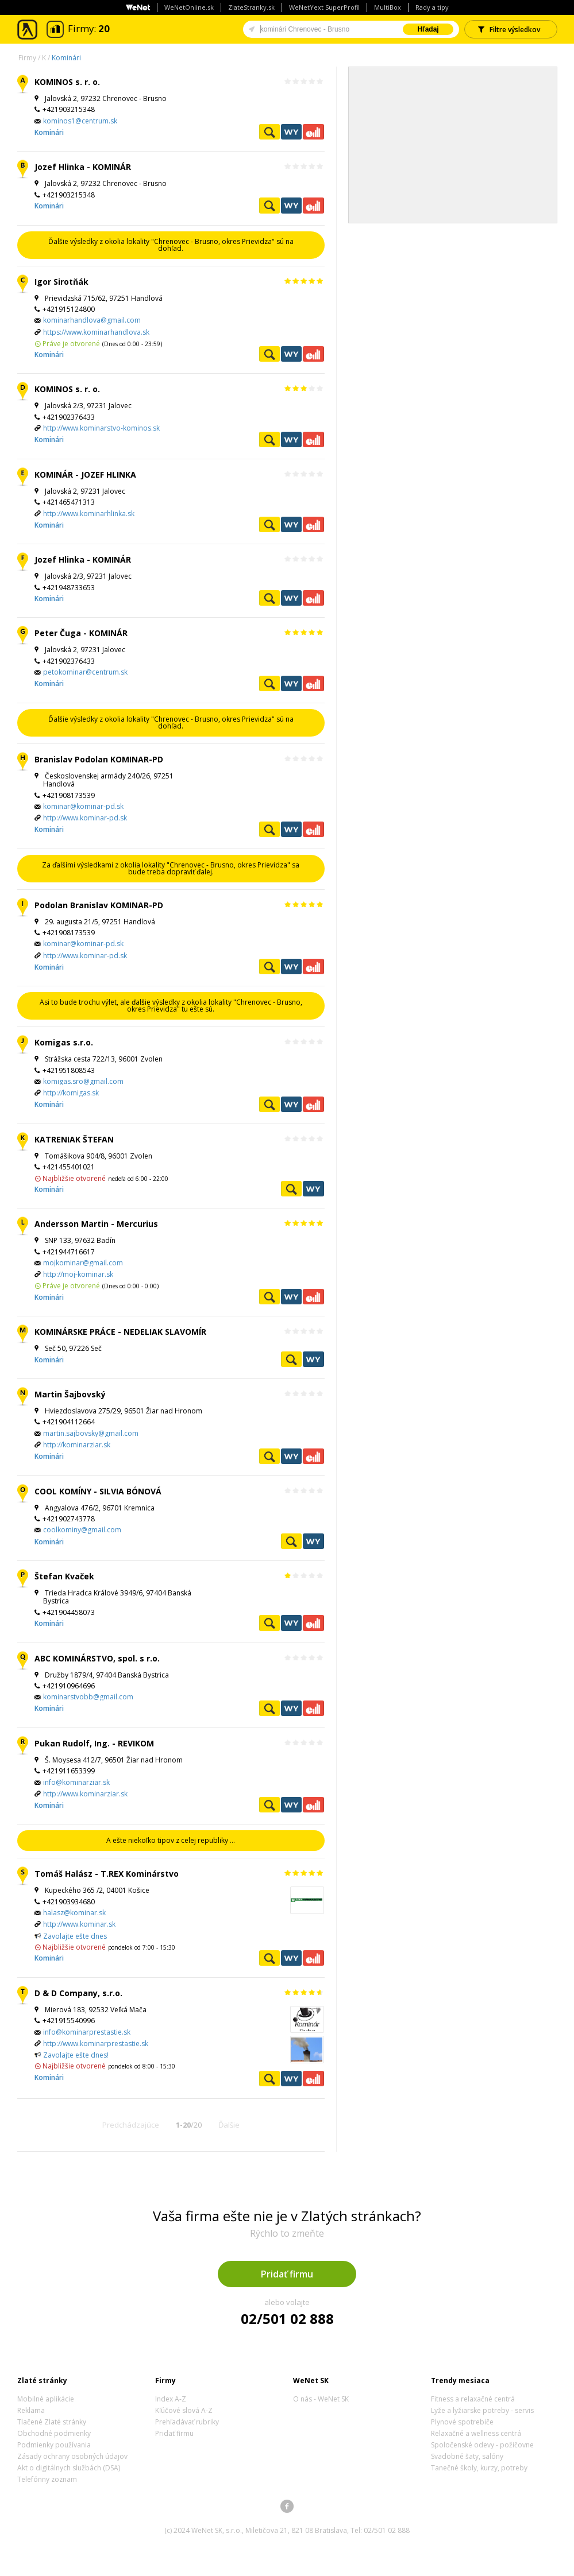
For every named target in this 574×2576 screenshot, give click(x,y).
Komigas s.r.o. (63, 1042)
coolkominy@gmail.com (82, 1530)
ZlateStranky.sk (251, 7)
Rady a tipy (432, 7)
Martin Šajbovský (70, 1394)
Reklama (31, 2410)
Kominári (66, 58)
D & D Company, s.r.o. (78, 1993)
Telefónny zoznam (47, 2479)
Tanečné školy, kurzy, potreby (479, 2468)
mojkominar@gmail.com (83, 1263)
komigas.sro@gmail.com (83, 1081)
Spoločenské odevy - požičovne (482, 2445)
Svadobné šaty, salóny (467, 2456)
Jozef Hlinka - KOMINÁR (82, 166)
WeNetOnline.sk (189, 7)
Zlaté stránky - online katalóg (27, 30)
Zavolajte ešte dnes (75, 1936)
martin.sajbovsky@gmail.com (90, 1433)
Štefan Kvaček (64, 1576)
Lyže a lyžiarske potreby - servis (482, 2410)
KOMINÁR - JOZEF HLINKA (85, 474)
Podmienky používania (54, 2445)
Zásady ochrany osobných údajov (72, 2456)
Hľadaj (427, 29)
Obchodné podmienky (54, 2433)
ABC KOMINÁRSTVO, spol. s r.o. (97, 1658)
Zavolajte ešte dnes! (76, 2055)
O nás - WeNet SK (321, 2399)
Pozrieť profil (269, 132)
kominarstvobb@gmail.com (88, 1697)
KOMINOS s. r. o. (67, 81)
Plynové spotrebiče (462, 2422)
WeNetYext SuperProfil (324, 7)
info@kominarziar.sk (76, 1782)
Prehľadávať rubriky (187, 2422)
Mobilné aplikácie (45, 2399)
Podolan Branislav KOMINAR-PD (98, 905)
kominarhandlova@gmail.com (92, 320)
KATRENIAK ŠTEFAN (74, 1139)
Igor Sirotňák (61, 281)
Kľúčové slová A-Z (184, 2410)
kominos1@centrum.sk (80, 121)
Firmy (27, 58)
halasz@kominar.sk (74, 1913)
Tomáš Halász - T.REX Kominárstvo (106, 1873)
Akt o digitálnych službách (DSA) (68, 2468)
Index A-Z (170, 2399)
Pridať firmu (287, 2274)
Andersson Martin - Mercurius (96, 1223)
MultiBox (387, 7)
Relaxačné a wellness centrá (476, 2433)
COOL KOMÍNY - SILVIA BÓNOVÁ (97, 1491)
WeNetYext (291, 132)
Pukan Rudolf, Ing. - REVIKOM (94, 1743)
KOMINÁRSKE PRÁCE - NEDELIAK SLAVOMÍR (120, 1331)
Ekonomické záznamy (313, 132)
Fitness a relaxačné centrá (473, 2399)
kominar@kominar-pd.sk (83, 806)
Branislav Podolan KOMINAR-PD (98, 759)
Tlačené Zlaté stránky (51, 2422)
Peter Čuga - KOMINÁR (81, 632)
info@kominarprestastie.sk (86, 2032)
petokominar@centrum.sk (85, 672)
